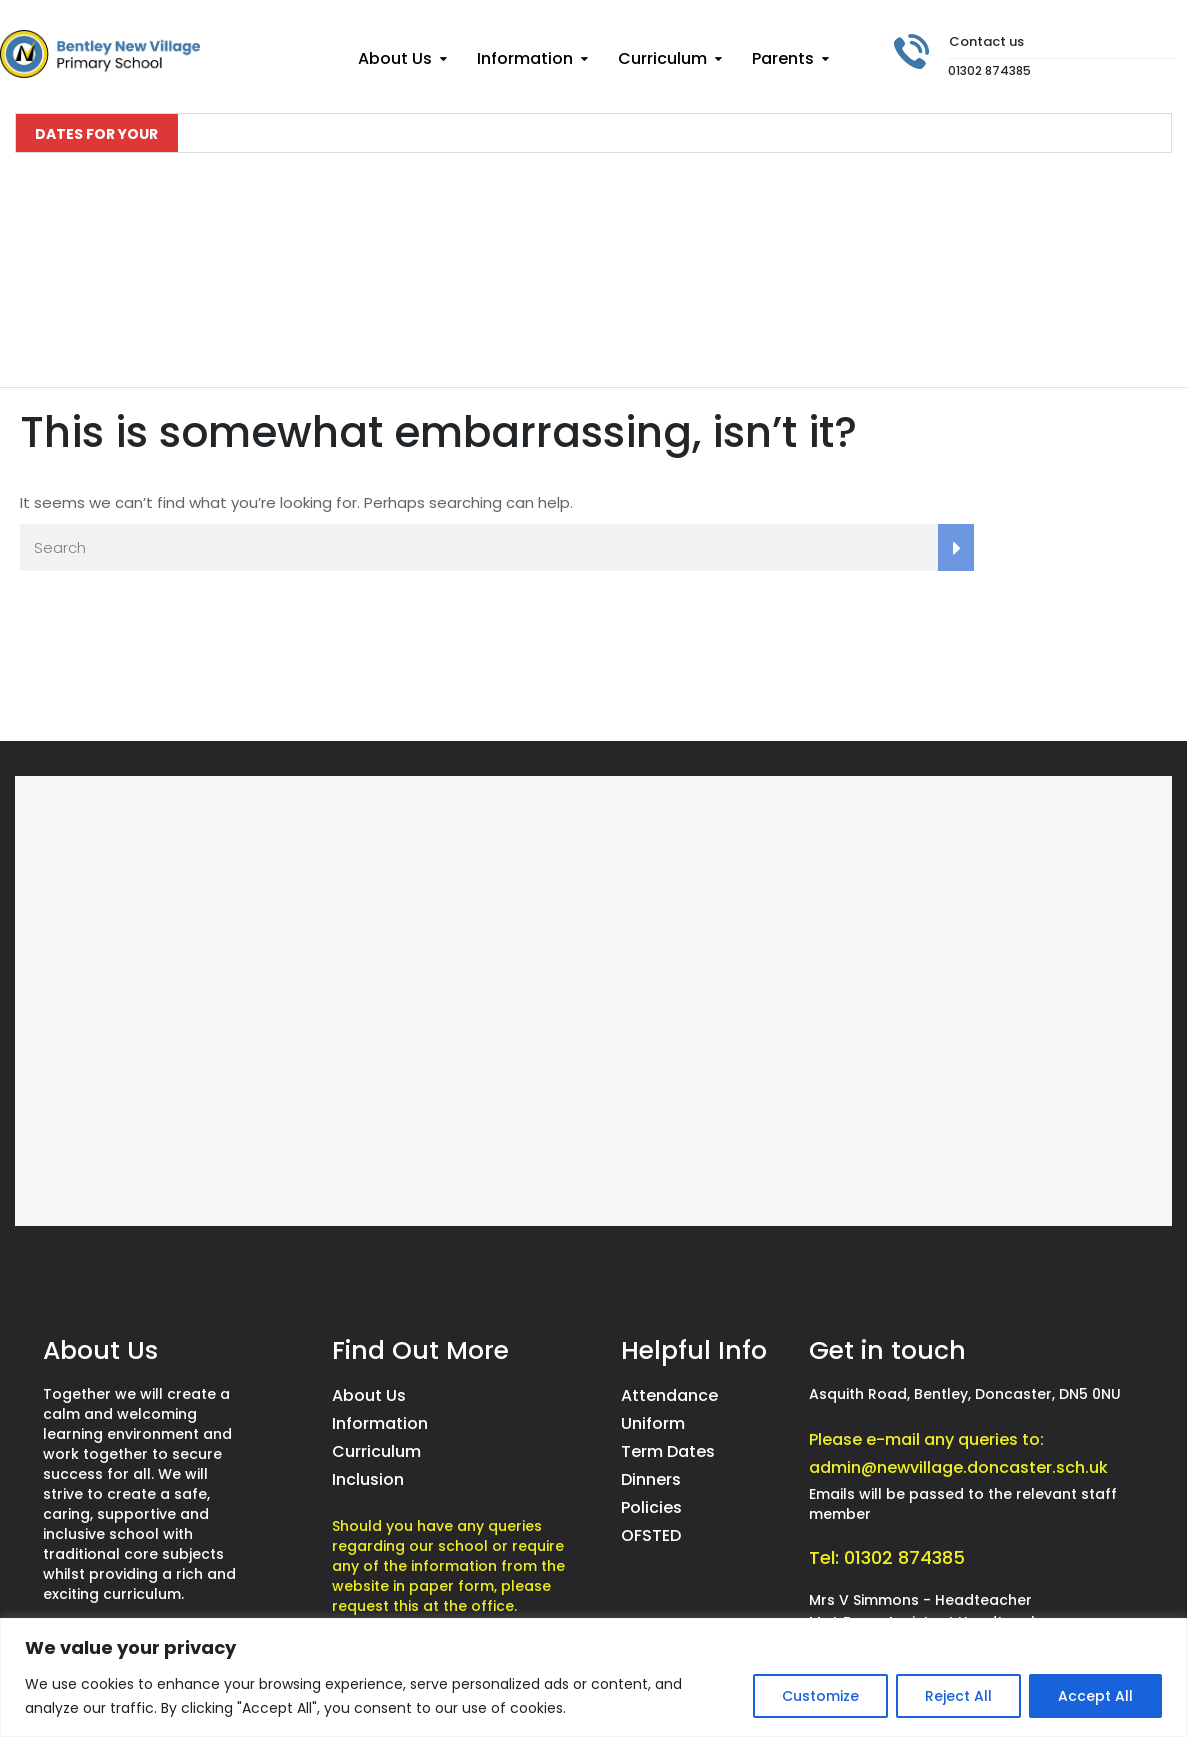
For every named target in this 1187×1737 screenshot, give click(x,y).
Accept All (1095, 1696)
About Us (395, 58)
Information (525, 58)
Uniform (653, 1423)
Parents (783, 58)
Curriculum (662, 58)
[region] (593, 1677)
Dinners (651, 1479)
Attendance (669, 1395)
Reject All (958, 1696)
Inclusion (368, 1479)
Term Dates (668, 1451)
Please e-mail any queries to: (926, 1439)
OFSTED (651, 1535)
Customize (820, 1696)
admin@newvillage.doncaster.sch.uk (958, 1467)
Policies (651, 1507)
